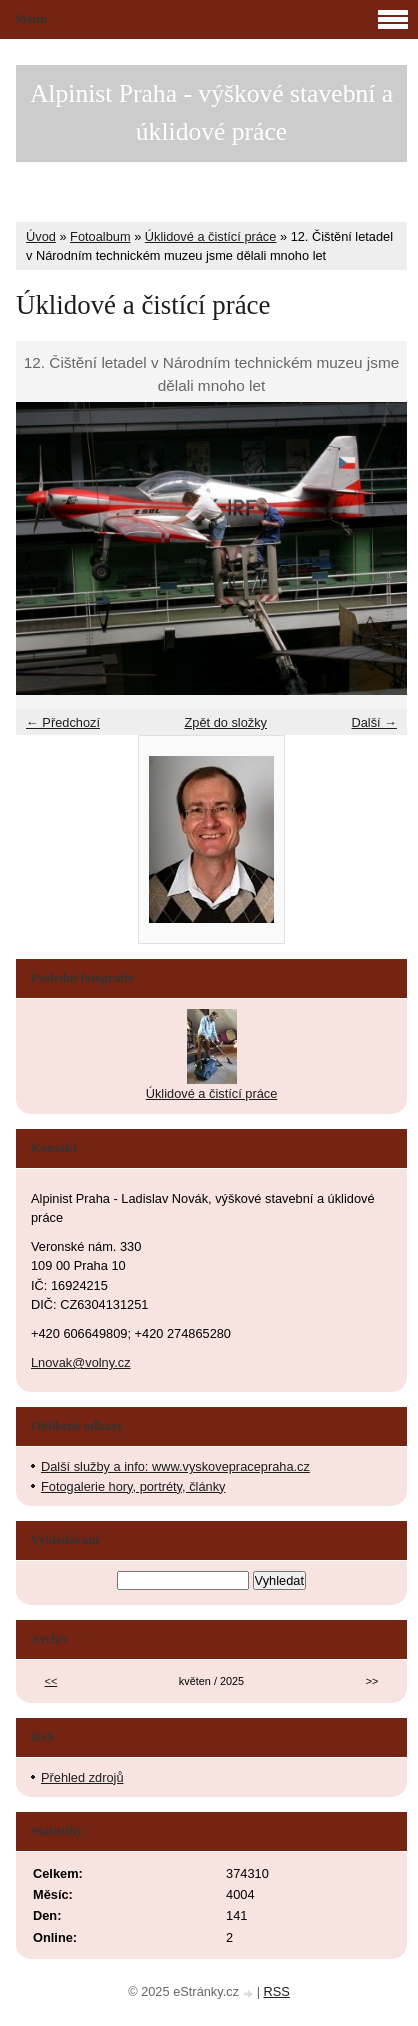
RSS (277, 1991)
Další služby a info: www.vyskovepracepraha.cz (175, 1466)
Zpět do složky (225, 722)
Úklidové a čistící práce (211, 236)
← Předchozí (63, 722)
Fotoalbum (100, 236)
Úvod (41, 236)
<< (51, 1681)
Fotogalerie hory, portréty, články (133, 1486)
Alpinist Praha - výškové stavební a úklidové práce (211, 112)
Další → (374, 722)
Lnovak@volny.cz (81, 1362)
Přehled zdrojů (82, 1777)
